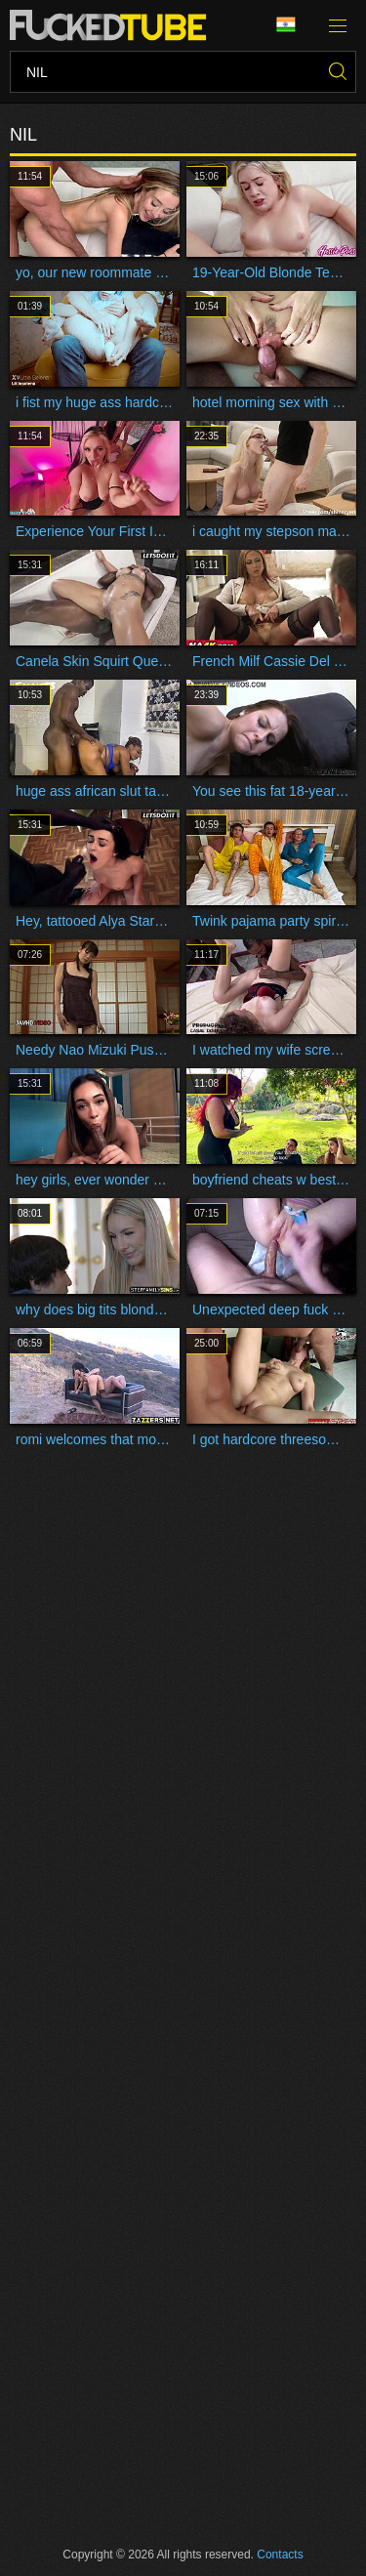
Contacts (280, 2554)
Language (286, 25)
